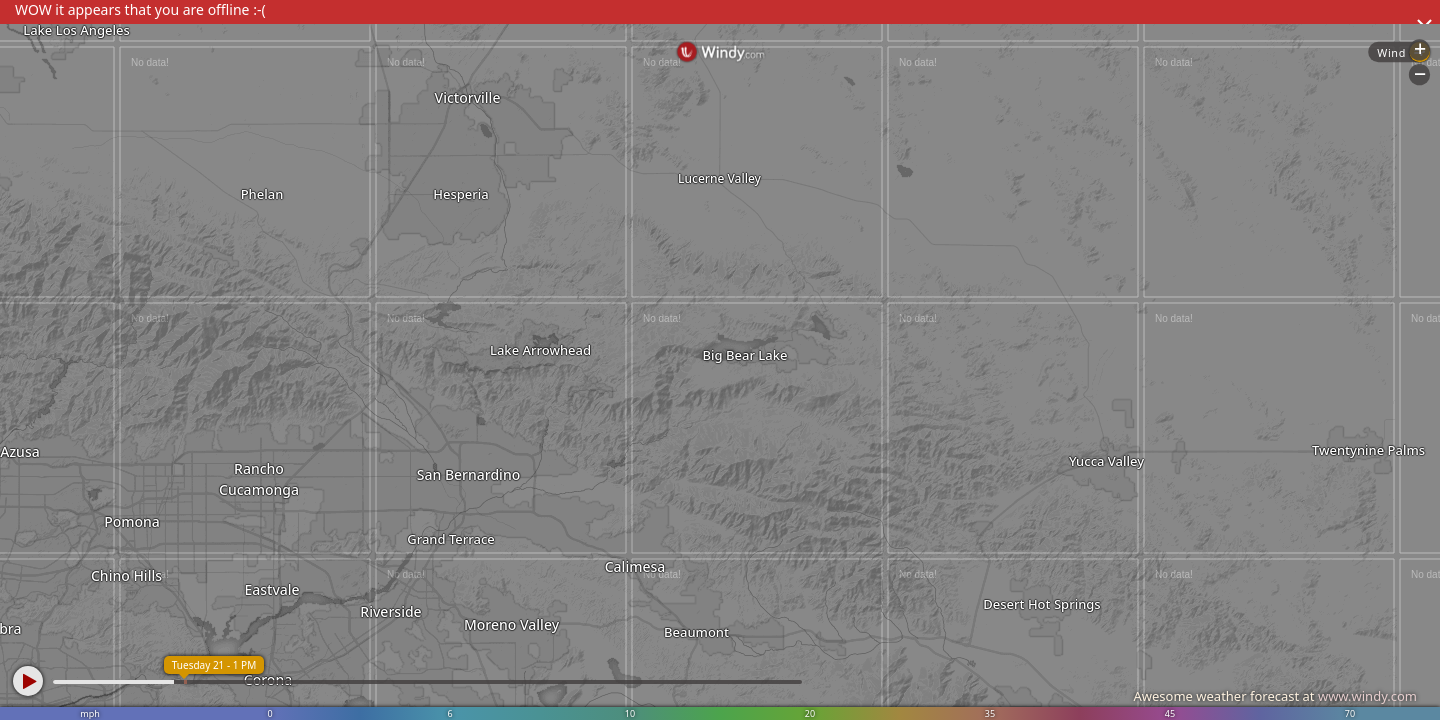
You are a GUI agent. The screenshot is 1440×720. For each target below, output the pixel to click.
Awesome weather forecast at (1275, 696)
